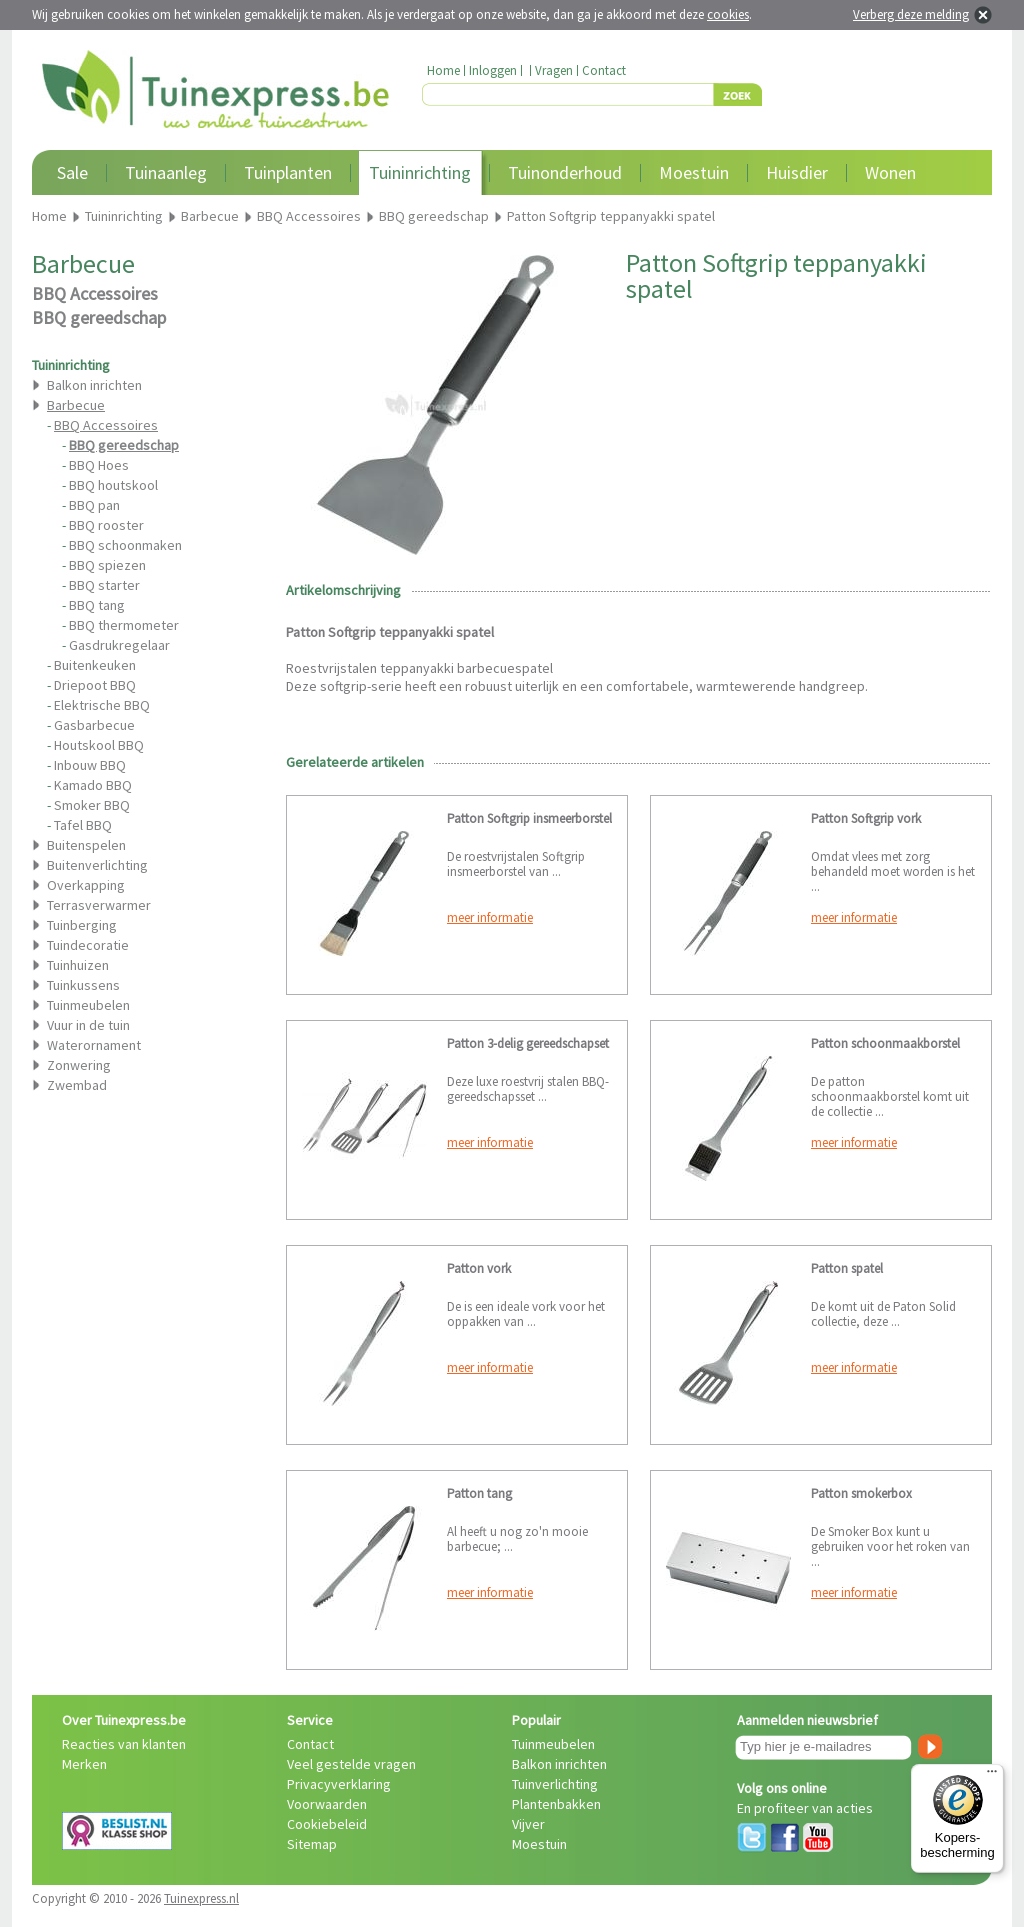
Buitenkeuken (95, 665)
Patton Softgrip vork (866, 818)
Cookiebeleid (327, 1824)
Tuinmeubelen (88, 1005)
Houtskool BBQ (99, 745)
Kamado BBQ (93, 785)
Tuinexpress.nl (201, 1898)
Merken (84, 1764)
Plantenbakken (556, 1804)
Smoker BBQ (92, 805)
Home (443, 70)
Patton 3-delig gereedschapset (528, 1043)
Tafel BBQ (83, 825)
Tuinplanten (288, 172)
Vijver (528, 1824)
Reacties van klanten (124, 1744)
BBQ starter (104, 585)
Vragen (554, 70)
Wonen (890, 172)
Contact (604, 70)
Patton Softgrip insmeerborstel (529, 818)
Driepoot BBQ (95, 685)
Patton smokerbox (861, 1493)
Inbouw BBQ (90, 765)
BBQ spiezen (107, 565)
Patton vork (479, 1268)
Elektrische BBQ (102, 705)
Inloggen (493, 70)
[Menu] (992, 1776)
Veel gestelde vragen (351, 1764)
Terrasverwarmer (99, 905)
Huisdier (797, 172)
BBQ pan (94, 505)
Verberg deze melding (911, 14)
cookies (728, 14)
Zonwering (79, 1065)
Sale (72, 172)
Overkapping (86, 885)
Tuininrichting (420, 172)
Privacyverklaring (339, 1784)
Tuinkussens (83, 985)
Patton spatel (847, 1268)
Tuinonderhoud (565, 172)
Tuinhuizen (78, 965)
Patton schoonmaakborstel (885, 1043)
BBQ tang (97, 605)
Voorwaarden (327, 1804)
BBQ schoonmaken (125, 545)
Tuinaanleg (166, 172)
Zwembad (77, 1085)
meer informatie (490, 917)
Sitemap (312, 1844)
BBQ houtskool (113, 485)
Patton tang (479, 1493)
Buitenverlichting (97, 865)
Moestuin (694, 172)
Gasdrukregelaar (119, 645)
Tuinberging (82, 925)
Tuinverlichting (555, 1784)
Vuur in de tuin (88, 1025)
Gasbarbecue (94, 725)
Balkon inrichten (94, 385)
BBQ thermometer (124, 625)
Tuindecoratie (88, 945)
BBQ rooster (106, 525)
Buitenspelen (86, 845)
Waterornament (94, 1045)
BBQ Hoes (99, 465)
